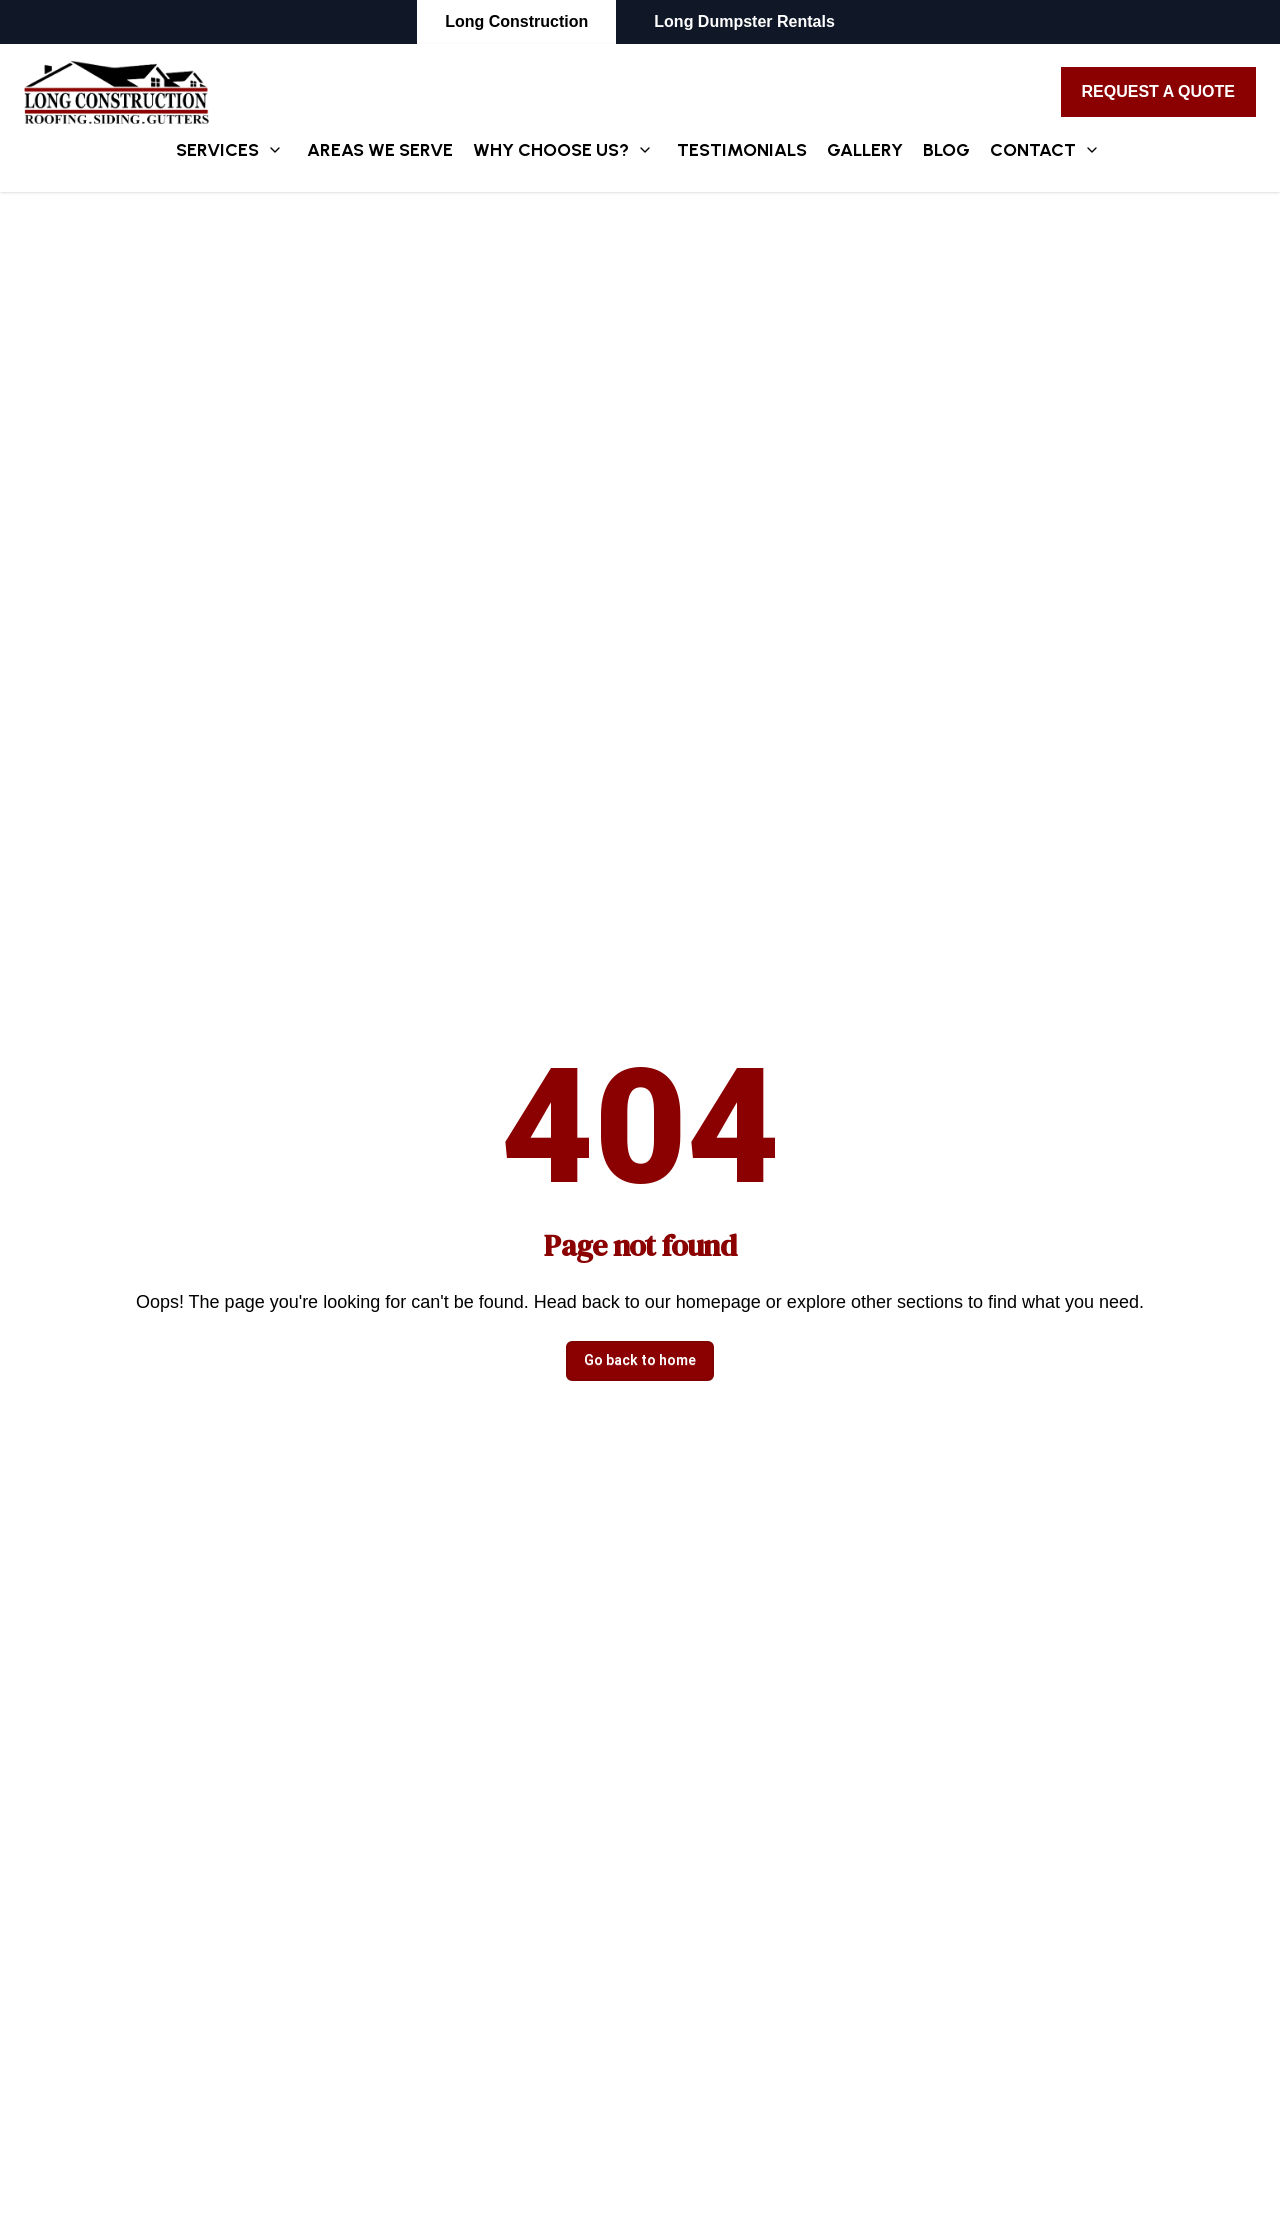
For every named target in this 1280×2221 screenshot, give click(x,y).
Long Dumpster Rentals (744, 21)
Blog (946, 150)
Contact (1033, 150)
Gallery (865, 150)
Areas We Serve (380, 150)
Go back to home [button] (640, 1360)
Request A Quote (1159, 91)
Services (217, 150)
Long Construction (516, 21)
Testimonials (742, 150)
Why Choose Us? (551, 150)
